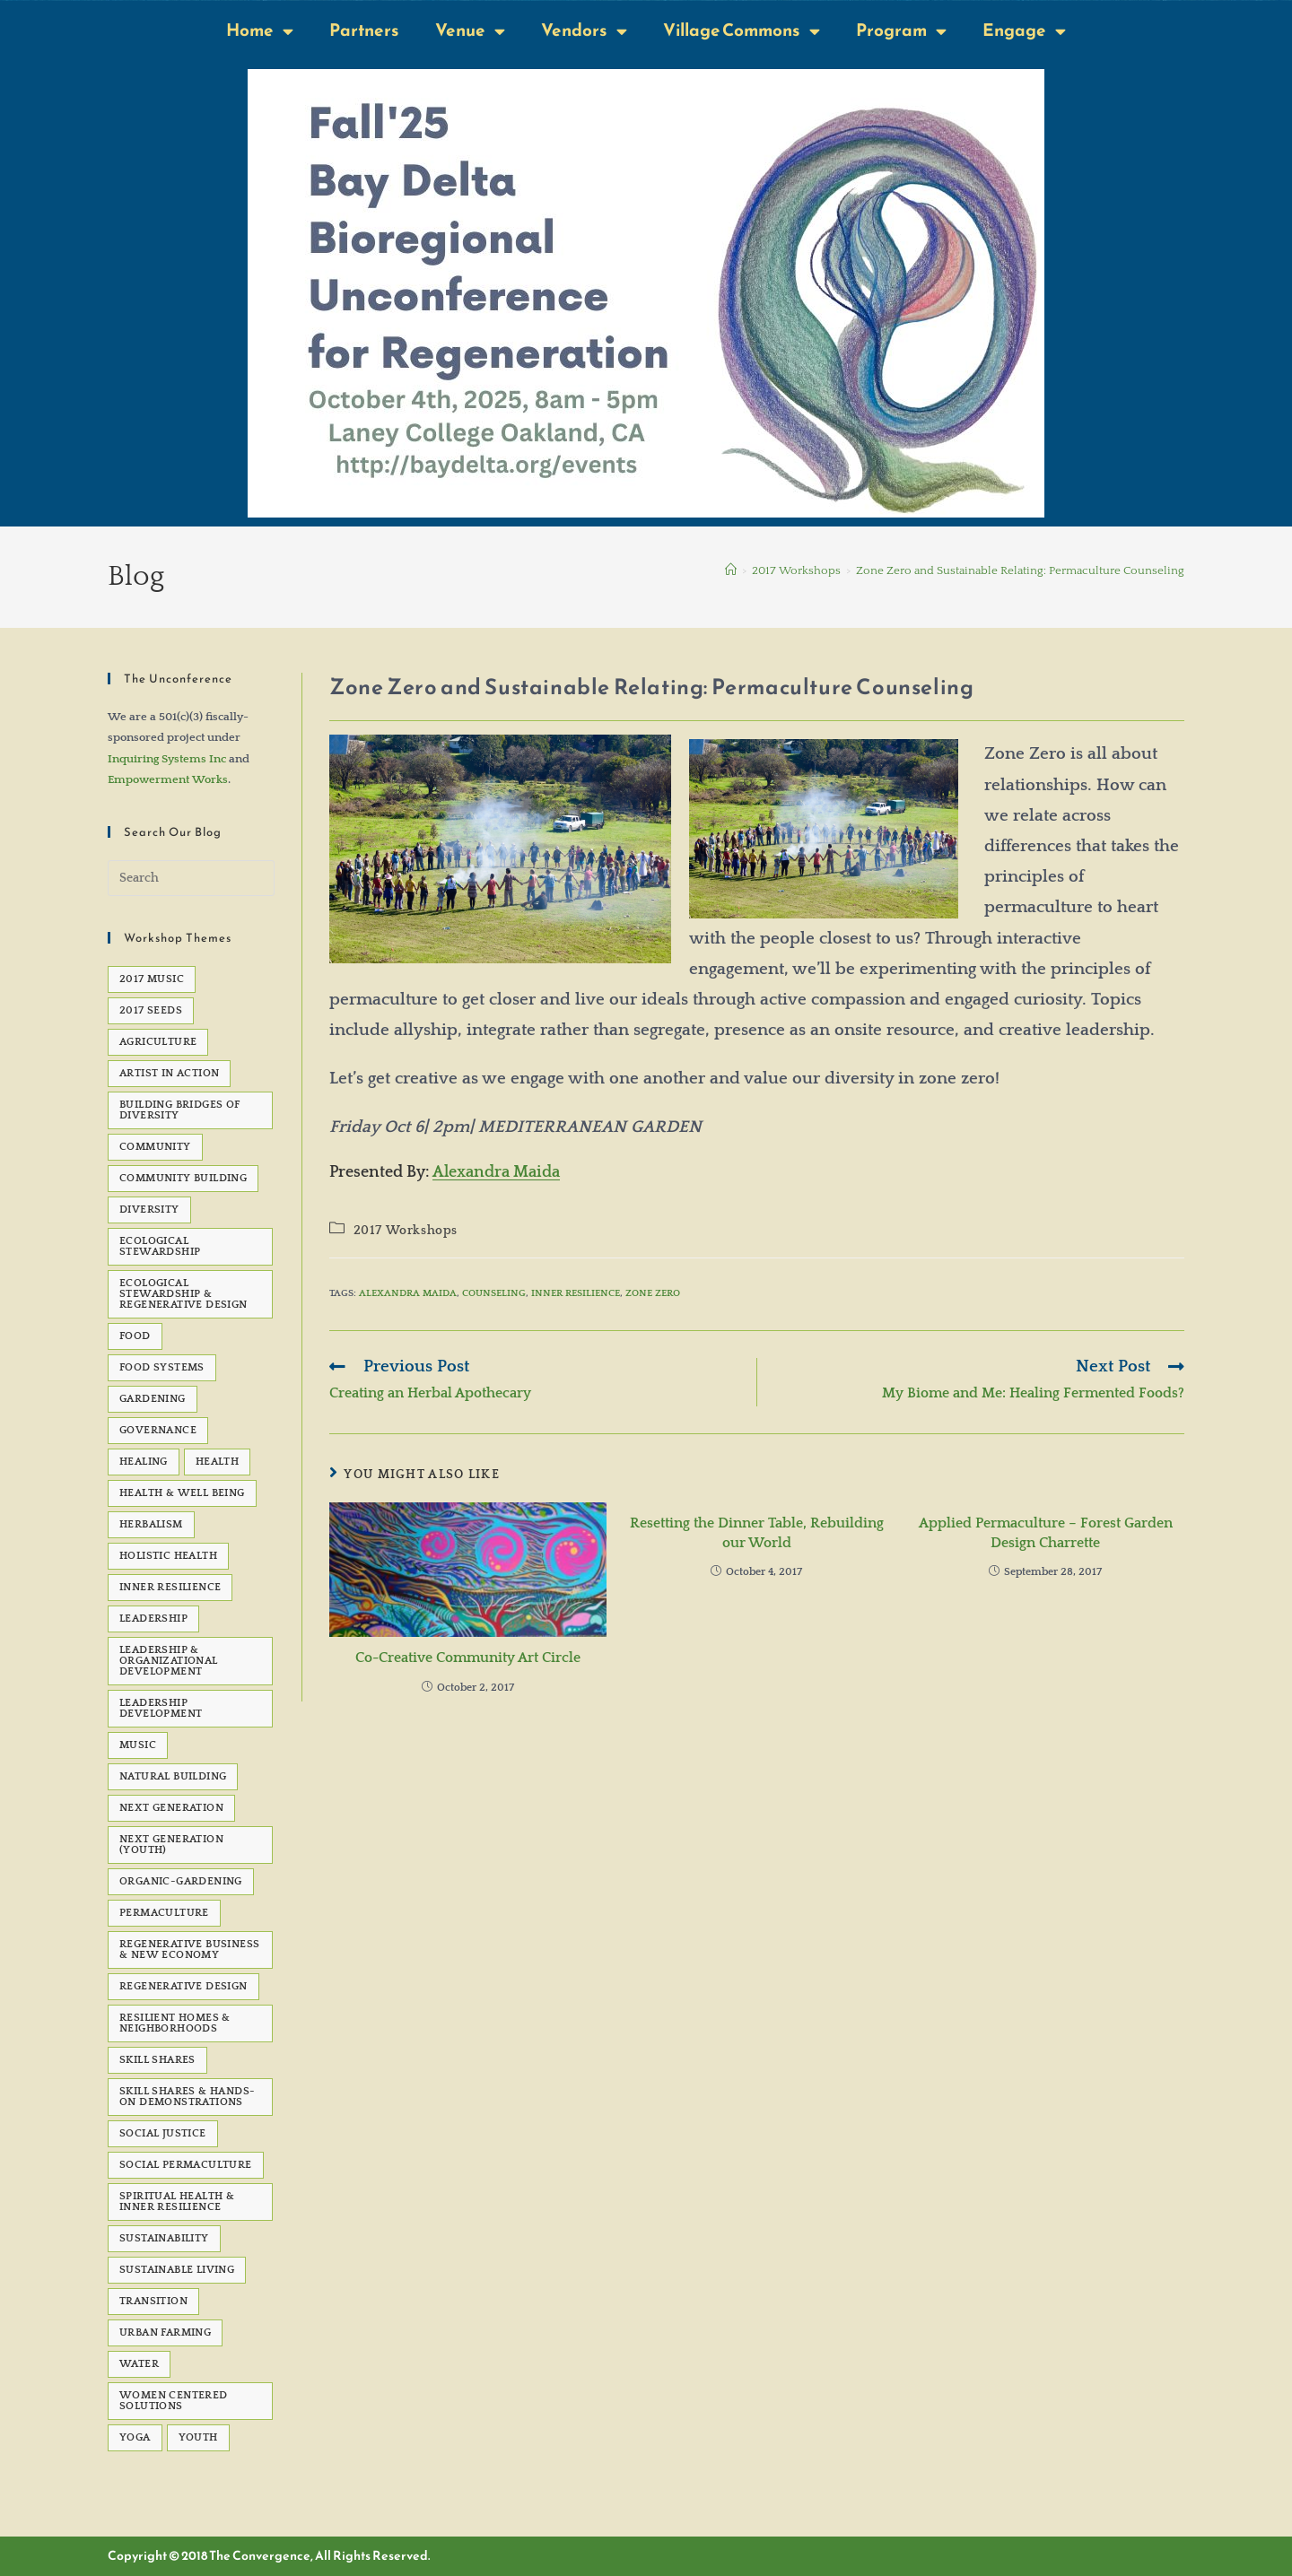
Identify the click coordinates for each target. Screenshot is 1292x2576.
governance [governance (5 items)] (157, 1430)
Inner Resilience (575, 1293)
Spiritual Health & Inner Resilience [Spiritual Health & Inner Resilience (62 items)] (176, 2201)
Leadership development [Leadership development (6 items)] (160, 1708)
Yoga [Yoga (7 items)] (135, 2437)
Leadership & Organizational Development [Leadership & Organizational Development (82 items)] (168, 1660)
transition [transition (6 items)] (153, 2301)
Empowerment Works (168, 779)
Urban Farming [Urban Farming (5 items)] (165, 2332)
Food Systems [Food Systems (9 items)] (162, 1367)
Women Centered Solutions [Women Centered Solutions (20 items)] (173, 2400)
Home (259, 30)
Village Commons (741, 30)
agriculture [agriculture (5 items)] (157, 1042)
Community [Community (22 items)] (155, 1147)
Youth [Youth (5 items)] (198, 2437)
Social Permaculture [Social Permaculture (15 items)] (185, 2165)
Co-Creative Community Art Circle (468, 1657)
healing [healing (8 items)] (143, 1461)
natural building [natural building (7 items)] (172, 1776)
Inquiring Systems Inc (167, 759)
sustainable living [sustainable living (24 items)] (176, 2270)
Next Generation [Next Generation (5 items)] (171, 1808)
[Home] (731, 570)
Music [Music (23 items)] (137, 1745)
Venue (470, 30)
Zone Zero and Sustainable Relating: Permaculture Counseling (1020, 570)
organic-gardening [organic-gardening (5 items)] (180, 1881)
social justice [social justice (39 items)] (162, 2133)
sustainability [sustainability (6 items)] (164, 2238)
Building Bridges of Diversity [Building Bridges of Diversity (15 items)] (179, 1110)
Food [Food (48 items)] (135, 1336)
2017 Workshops (406, 1230)
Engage (1024, 30)
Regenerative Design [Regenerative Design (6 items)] (183, 1986)
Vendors (584, 30)
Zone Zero (652, 1293)
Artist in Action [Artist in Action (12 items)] (169, 1073)
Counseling (494, 1293)
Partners (364, 30)
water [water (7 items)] (139, 2364)
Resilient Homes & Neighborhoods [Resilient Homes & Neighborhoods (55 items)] (175, 2023)
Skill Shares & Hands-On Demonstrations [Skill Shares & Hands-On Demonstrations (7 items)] (187, 2096)
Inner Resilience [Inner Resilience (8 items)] (170, 1587)
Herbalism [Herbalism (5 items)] (151, 1524)
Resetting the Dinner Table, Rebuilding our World (757, 1533)
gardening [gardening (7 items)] (152, 1399)
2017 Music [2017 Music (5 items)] (151, 979)
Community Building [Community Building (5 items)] (183, 1178)
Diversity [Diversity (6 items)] (149, 1209)
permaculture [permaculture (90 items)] (164, 1913)
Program (901, 30)
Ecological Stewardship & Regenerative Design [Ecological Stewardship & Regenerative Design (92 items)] (183, 1293)
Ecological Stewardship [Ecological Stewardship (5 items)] (159, 1246)
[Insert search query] (191, 878)
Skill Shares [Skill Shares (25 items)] (157, 2060)
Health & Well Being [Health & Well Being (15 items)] (182, 1493)
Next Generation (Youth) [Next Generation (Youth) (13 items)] (171, 1844)
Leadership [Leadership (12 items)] (153, 1618)
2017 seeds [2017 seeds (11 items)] (150, 1010)
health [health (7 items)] (217, 1461)
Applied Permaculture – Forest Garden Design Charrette (1046, 1533)
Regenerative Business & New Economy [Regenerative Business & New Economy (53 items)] (189, 1949)
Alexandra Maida (496, 1172)
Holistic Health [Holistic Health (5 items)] (168, 1556)
